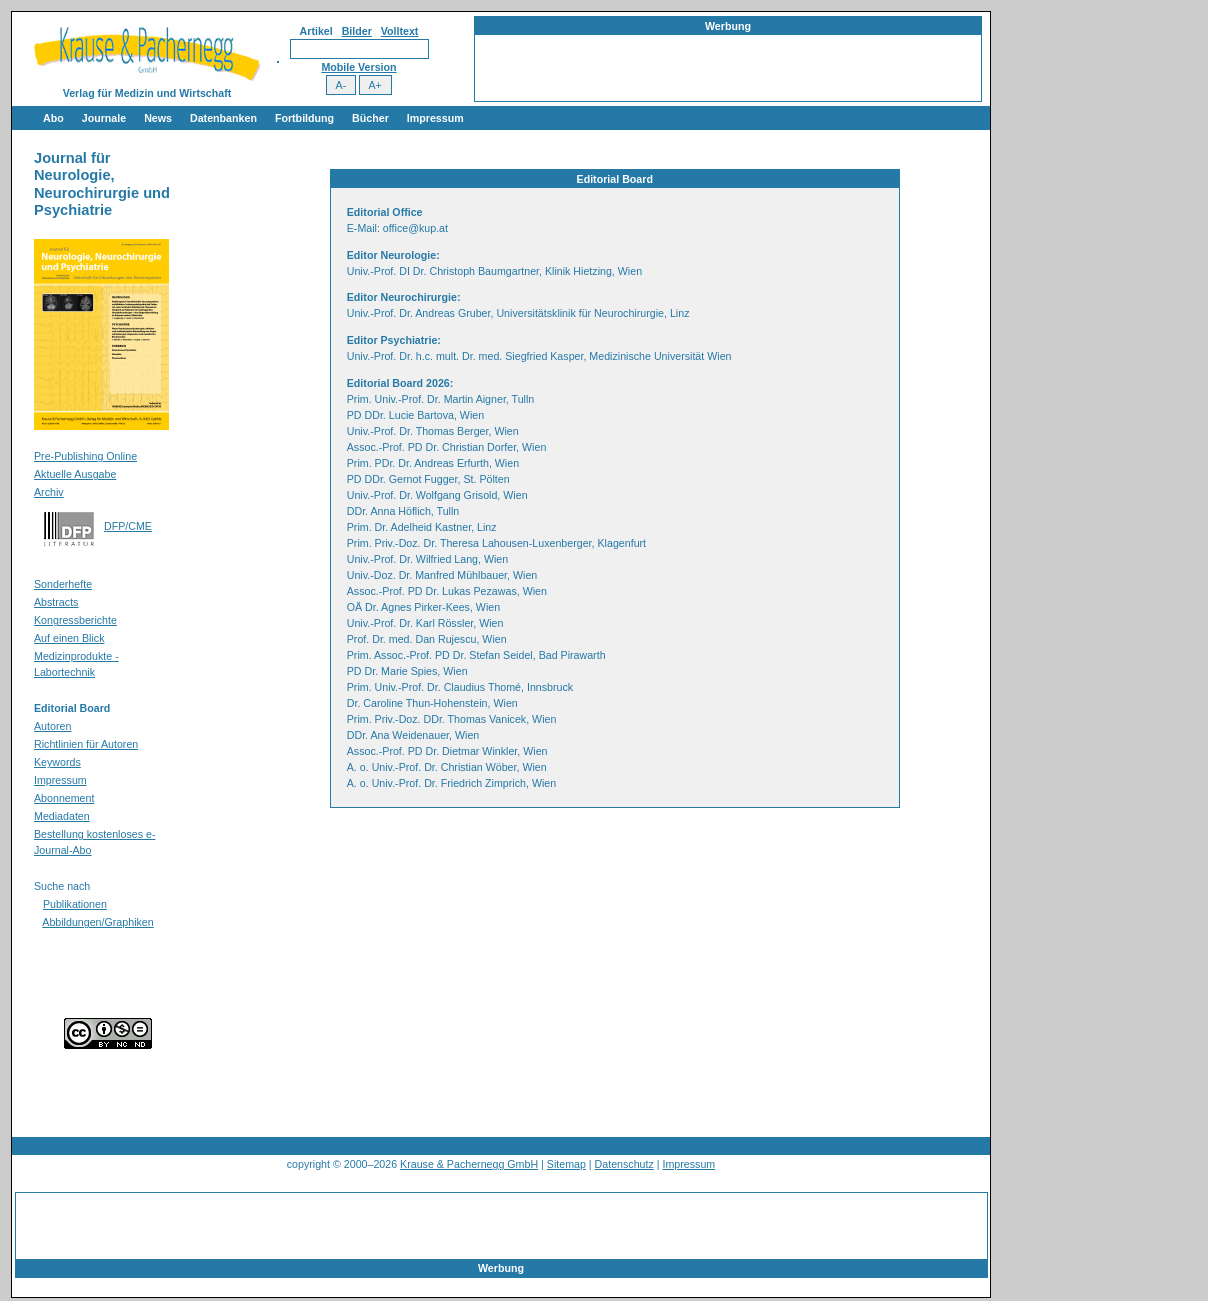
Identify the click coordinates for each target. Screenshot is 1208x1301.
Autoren (52, 726)
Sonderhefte (63, 584)
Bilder (357, 31)
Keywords (57, 762)
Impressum (435, 118)
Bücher (370, 118)
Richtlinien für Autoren (86, 744)
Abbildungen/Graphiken (97, 922)
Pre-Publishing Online (85, 456)
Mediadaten (62, 816)
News (158, 118)
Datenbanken (223, 118)
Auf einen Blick (69, 638)
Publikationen (75, 904)
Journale (104, 118)
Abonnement (64, 798)
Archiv (49, 492)
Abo (53, 118)
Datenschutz (624, 1164)
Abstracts (56, 602)
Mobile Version (358, 67)
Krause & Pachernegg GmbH (469, 1164)
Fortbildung (304, 118)
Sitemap (566, 1164)
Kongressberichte (75, 620)
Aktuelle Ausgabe (75, 474)
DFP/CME (128, 526)
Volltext (400, 31)
